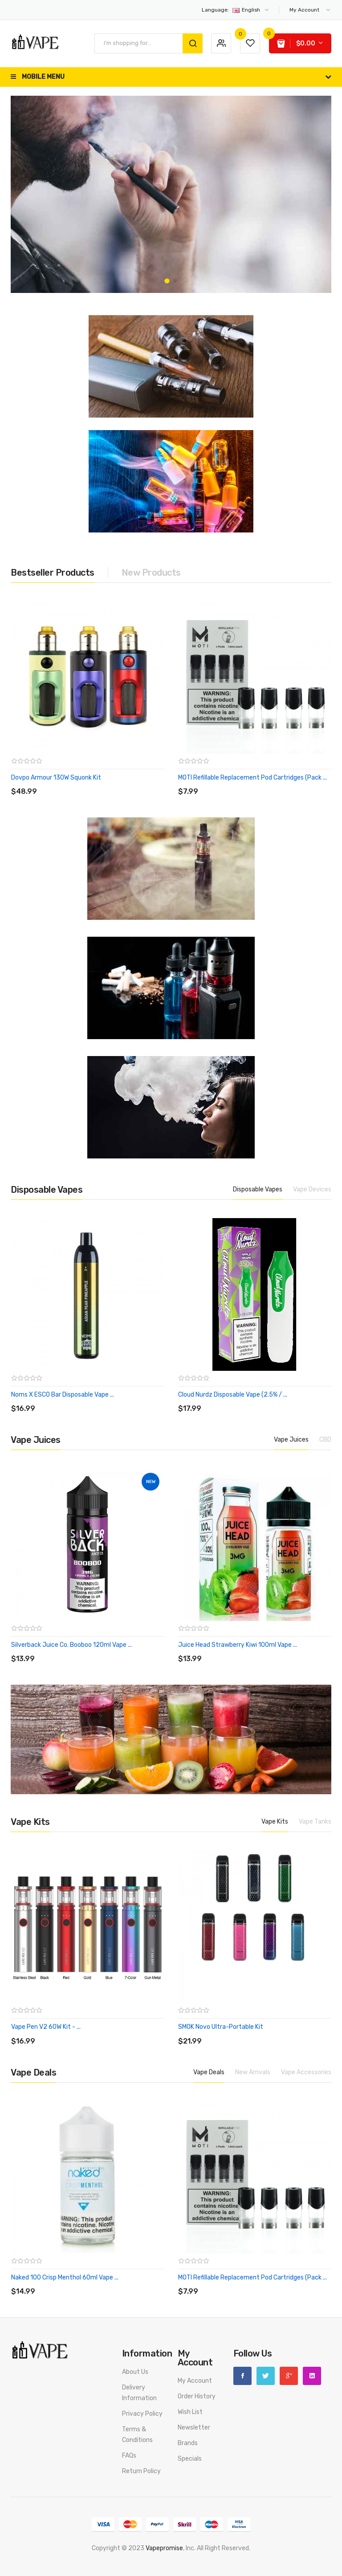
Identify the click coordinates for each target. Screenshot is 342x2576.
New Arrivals (252, 2072)
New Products (151, 572)
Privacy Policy (142, 2414)
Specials (190, 2458)
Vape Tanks (315, 1821)
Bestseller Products (52, 572)
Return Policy (141, 2471)
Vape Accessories (306, 2072)
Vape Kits (274, 1821)
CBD (325, 1439)
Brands (188, 2443)
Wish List (190, 2412)
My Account (195, 2381)
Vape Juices (291, 1439)
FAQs (129, 2455)
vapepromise (164, 2548)
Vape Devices (312, 1189)
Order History (197, 2396)
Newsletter (194, 2427)
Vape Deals (208, 2072)
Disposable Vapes (257, 1189)
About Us (135, 2372)
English (236, 10)
